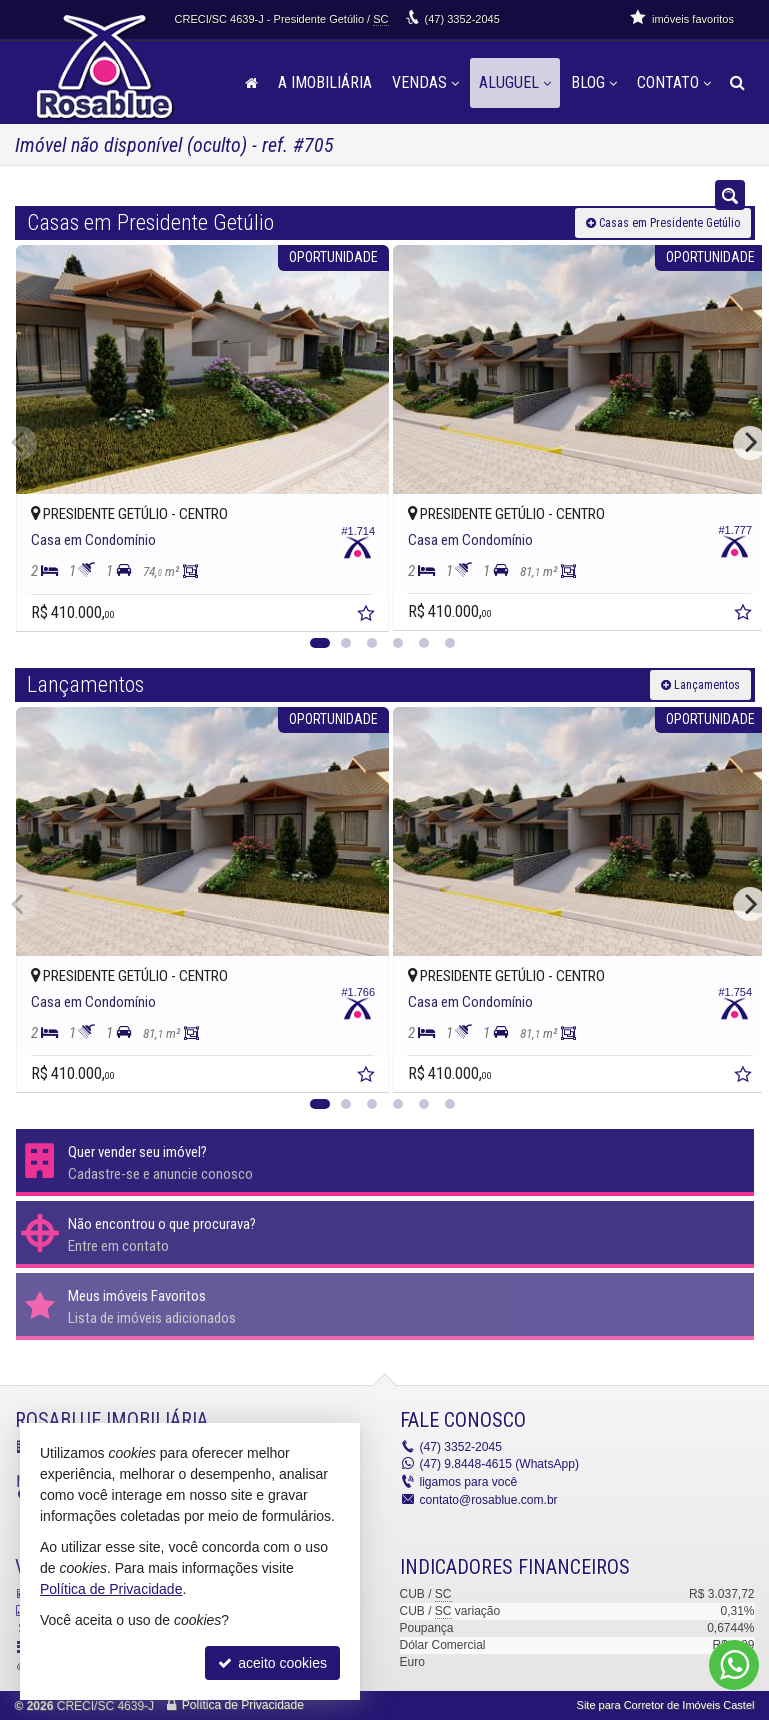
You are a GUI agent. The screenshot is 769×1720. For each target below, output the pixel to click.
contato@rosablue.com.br (489, 1499)
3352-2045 (462, 19)
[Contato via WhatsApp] (734, 1665)
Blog (594, 82)
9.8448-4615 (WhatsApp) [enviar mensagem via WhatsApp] (499, 1464)
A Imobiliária (325, 82)
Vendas (425, 82)
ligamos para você (468, 1482)
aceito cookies (272, 1663)
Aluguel (515, 82)
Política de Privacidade (243, 1705)
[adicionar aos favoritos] (356, 607)
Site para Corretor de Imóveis (666, 1705)
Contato (674, 82)
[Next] (750, 443)
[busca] (737, 83)
